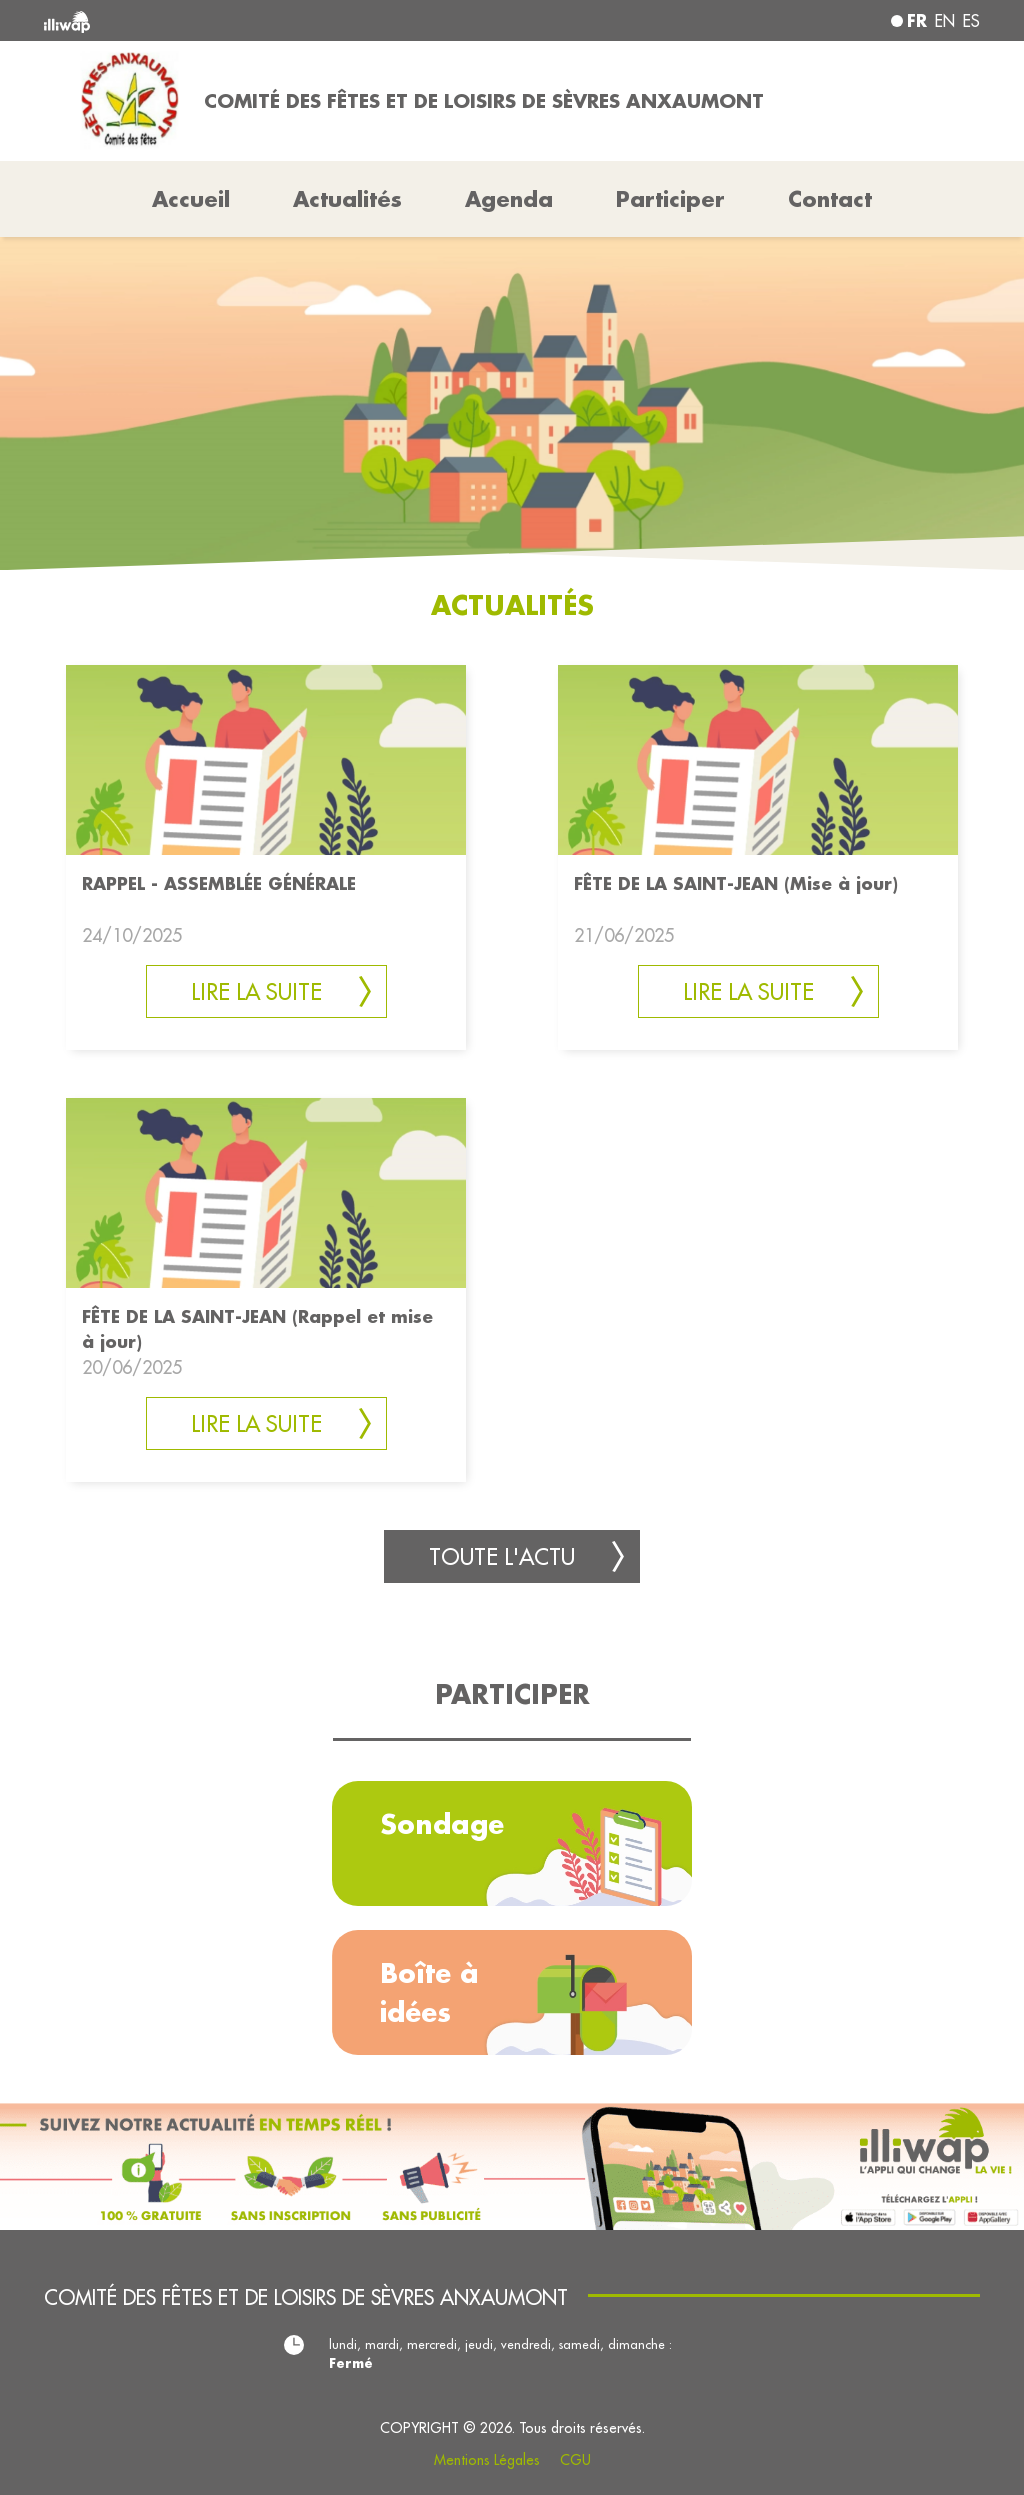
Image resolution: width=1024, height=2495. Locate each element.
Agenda (509, 199)
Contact (830, 199)
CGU (575, 2460)
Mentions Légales (487, 2460)
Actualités (347, 199)
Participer (670, 199)
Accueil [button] (191, 199)
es (971, 21)
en (945, 21)
